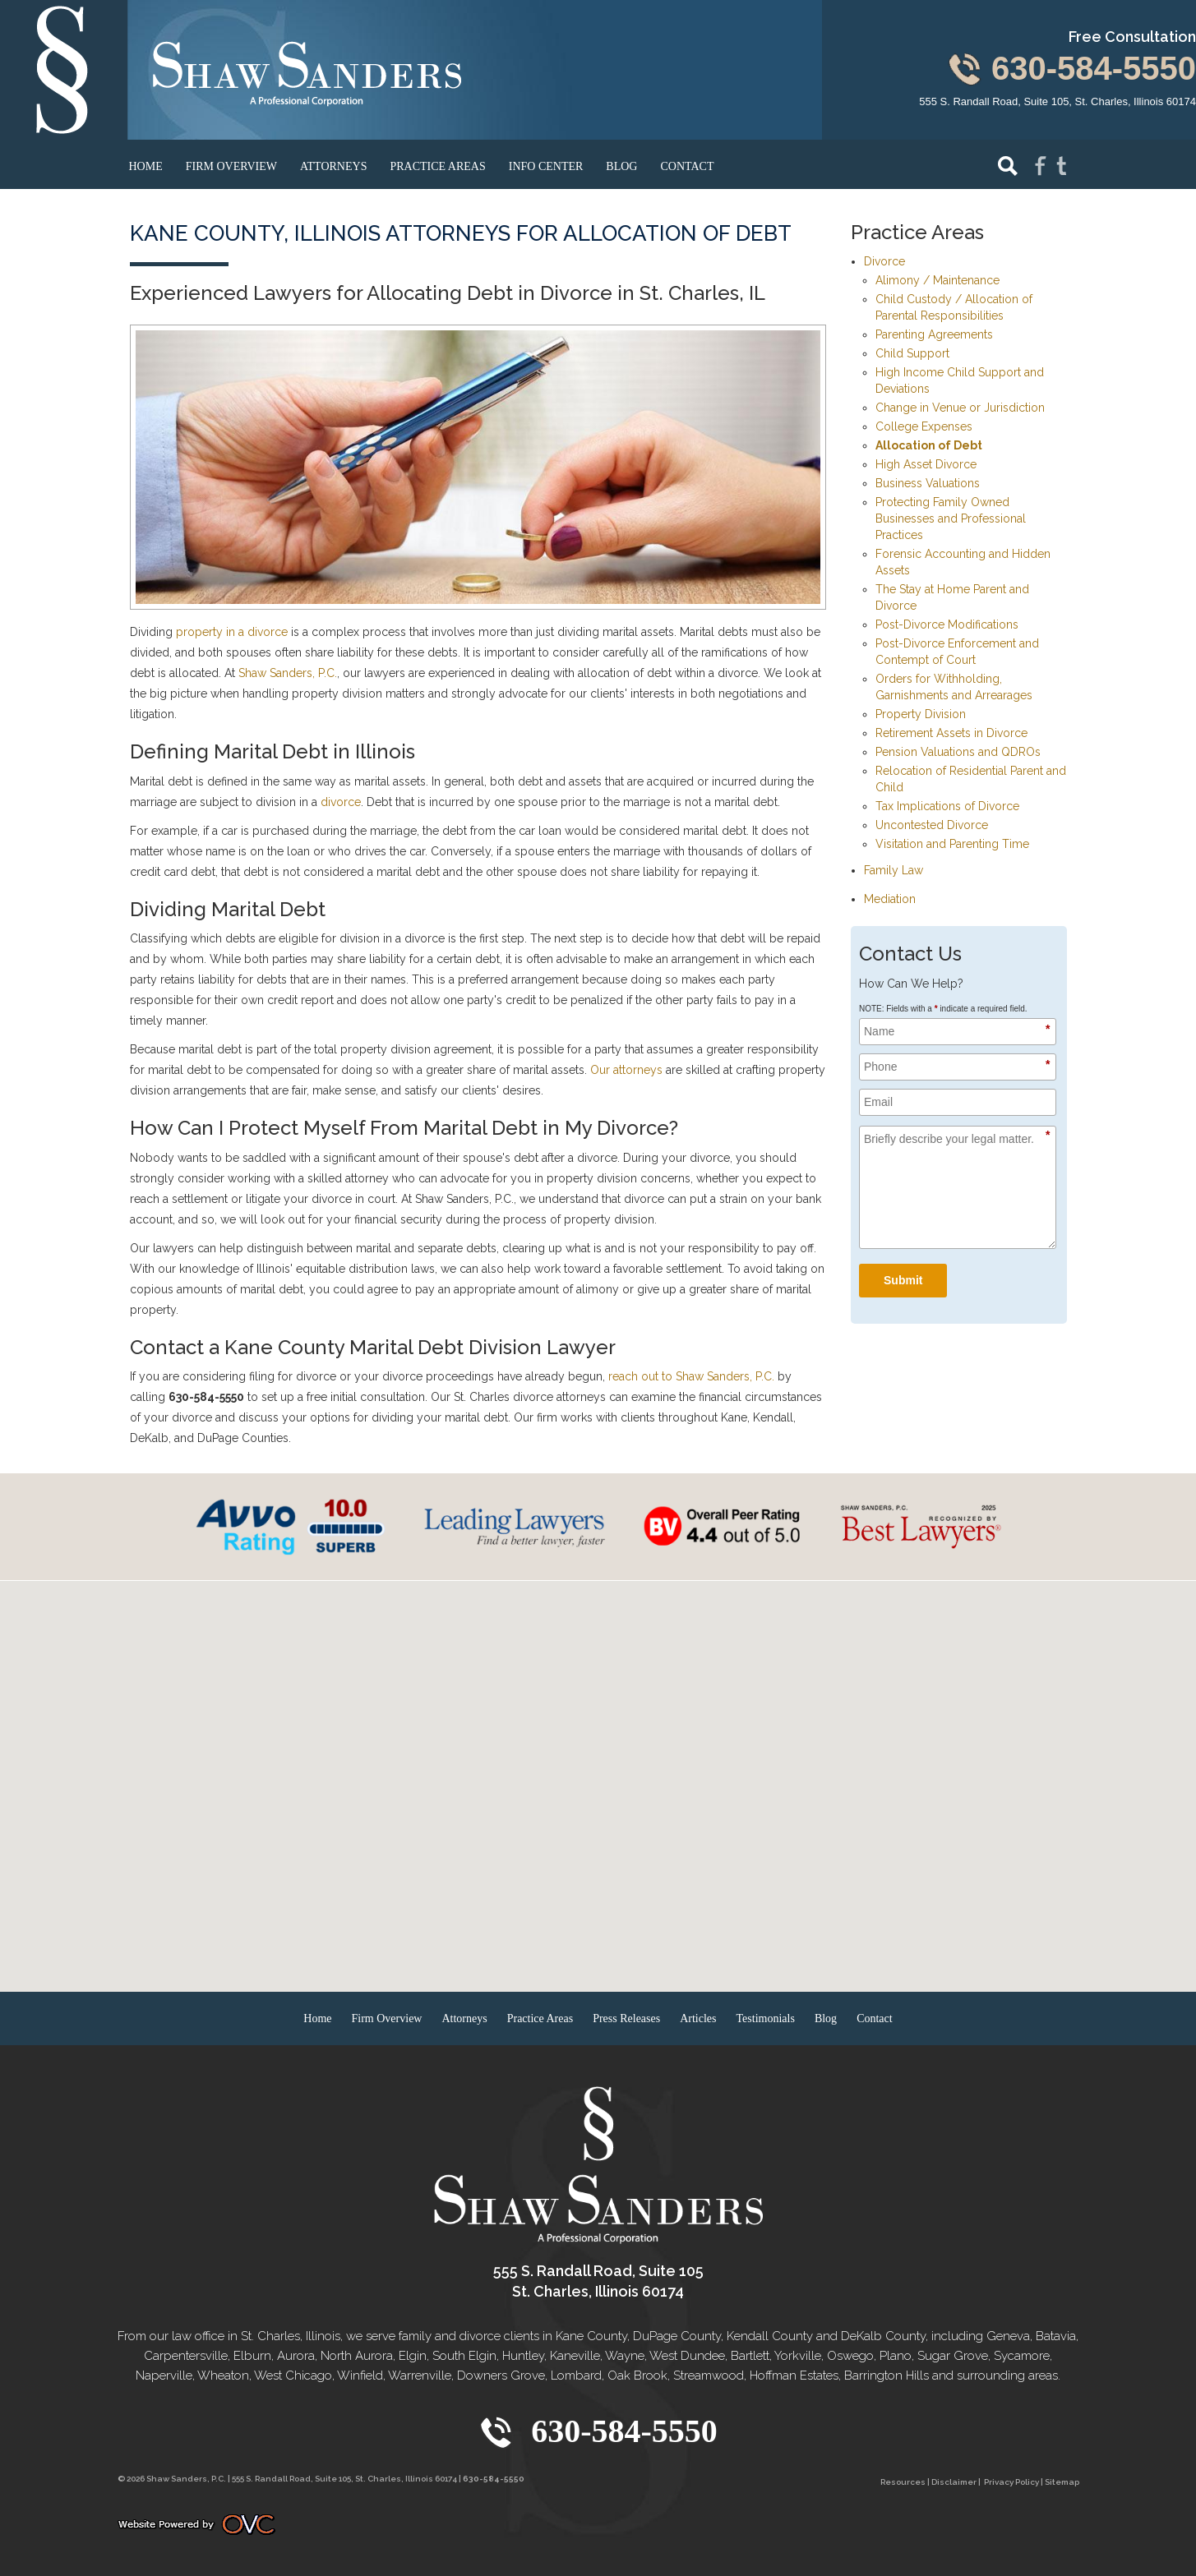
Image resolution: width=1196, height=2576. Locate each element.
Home (146, 166)
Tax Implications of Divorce (947, 806)
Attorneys (333, 166)
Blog (621, 166)
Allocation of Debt (928, 445)
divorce (341, 802)
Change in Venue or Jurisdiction (960, 407)
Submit (903, 1280)
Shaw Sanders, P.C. (287, 673)
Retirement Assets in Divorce (951, 733)
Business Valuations (927, 483)
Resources (903, 2481)
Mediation (890, 899)
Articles (698, 2018)
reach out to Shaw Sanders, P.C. (691, 1376)
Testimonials (766, 2018)
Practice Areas (437, 166)
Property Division (920, 714)
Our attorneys (626, 1069)
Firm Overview (231, 166)
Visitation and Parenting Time (952, 843)
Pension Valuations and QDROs (958, 751)
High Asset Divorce (926, 464)
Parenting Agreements (934, 334)
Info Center (546, 166)
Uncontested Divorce (931, 825)
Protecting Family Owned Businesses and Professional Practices (950, 518)
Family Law (893, 870)
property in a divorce (232, 631)
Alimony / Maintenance (937, 280)
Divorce (884, 261)
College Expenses (923, 426)
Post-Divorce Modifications (946, 624)
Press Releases (626, 2018)
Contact (686, 166)
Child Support (912, 353)
